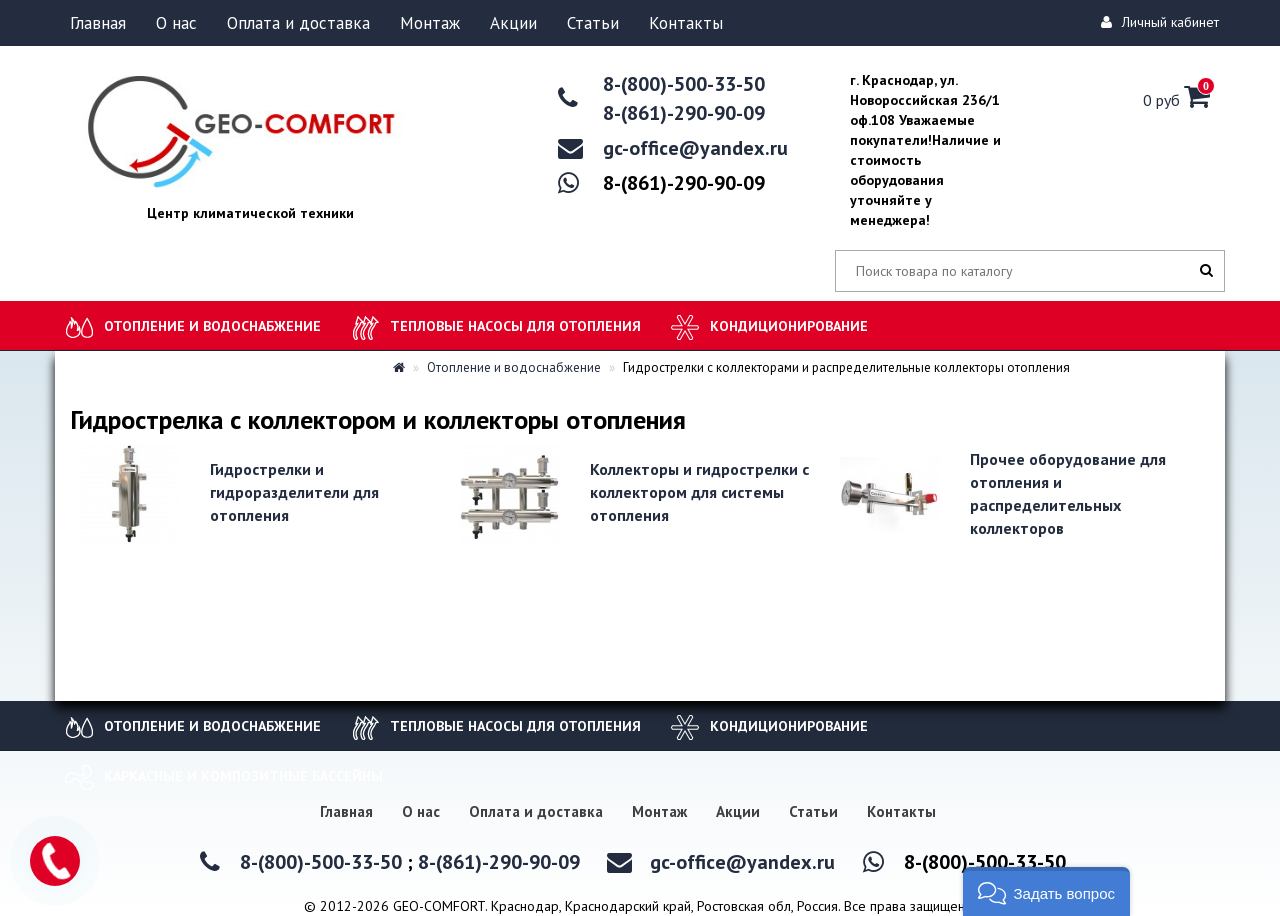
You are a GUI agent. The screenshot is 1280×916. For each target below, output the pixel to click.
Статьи (593, 23)
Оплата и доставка (298, 23)
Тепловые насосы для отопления (515, 326)
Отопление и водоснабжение (212, 326)
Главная (98, 23)
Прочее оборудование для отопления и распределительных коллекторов (1068, 493)
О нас (176, 23)
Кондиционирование (789, 326)
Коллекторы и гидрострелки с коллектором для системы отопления (699, 492)
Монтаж (430, 23)
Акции (513, 23)
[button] (1046, 891)
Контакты (686, 23)
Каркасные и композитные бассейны (243, 776)
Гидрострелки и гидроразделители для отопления (294, 492)
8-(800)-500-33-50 (684, 84)
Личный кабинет (1163, 22)
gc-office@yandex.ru (695, 148)
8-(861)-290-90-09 (684, 113)
